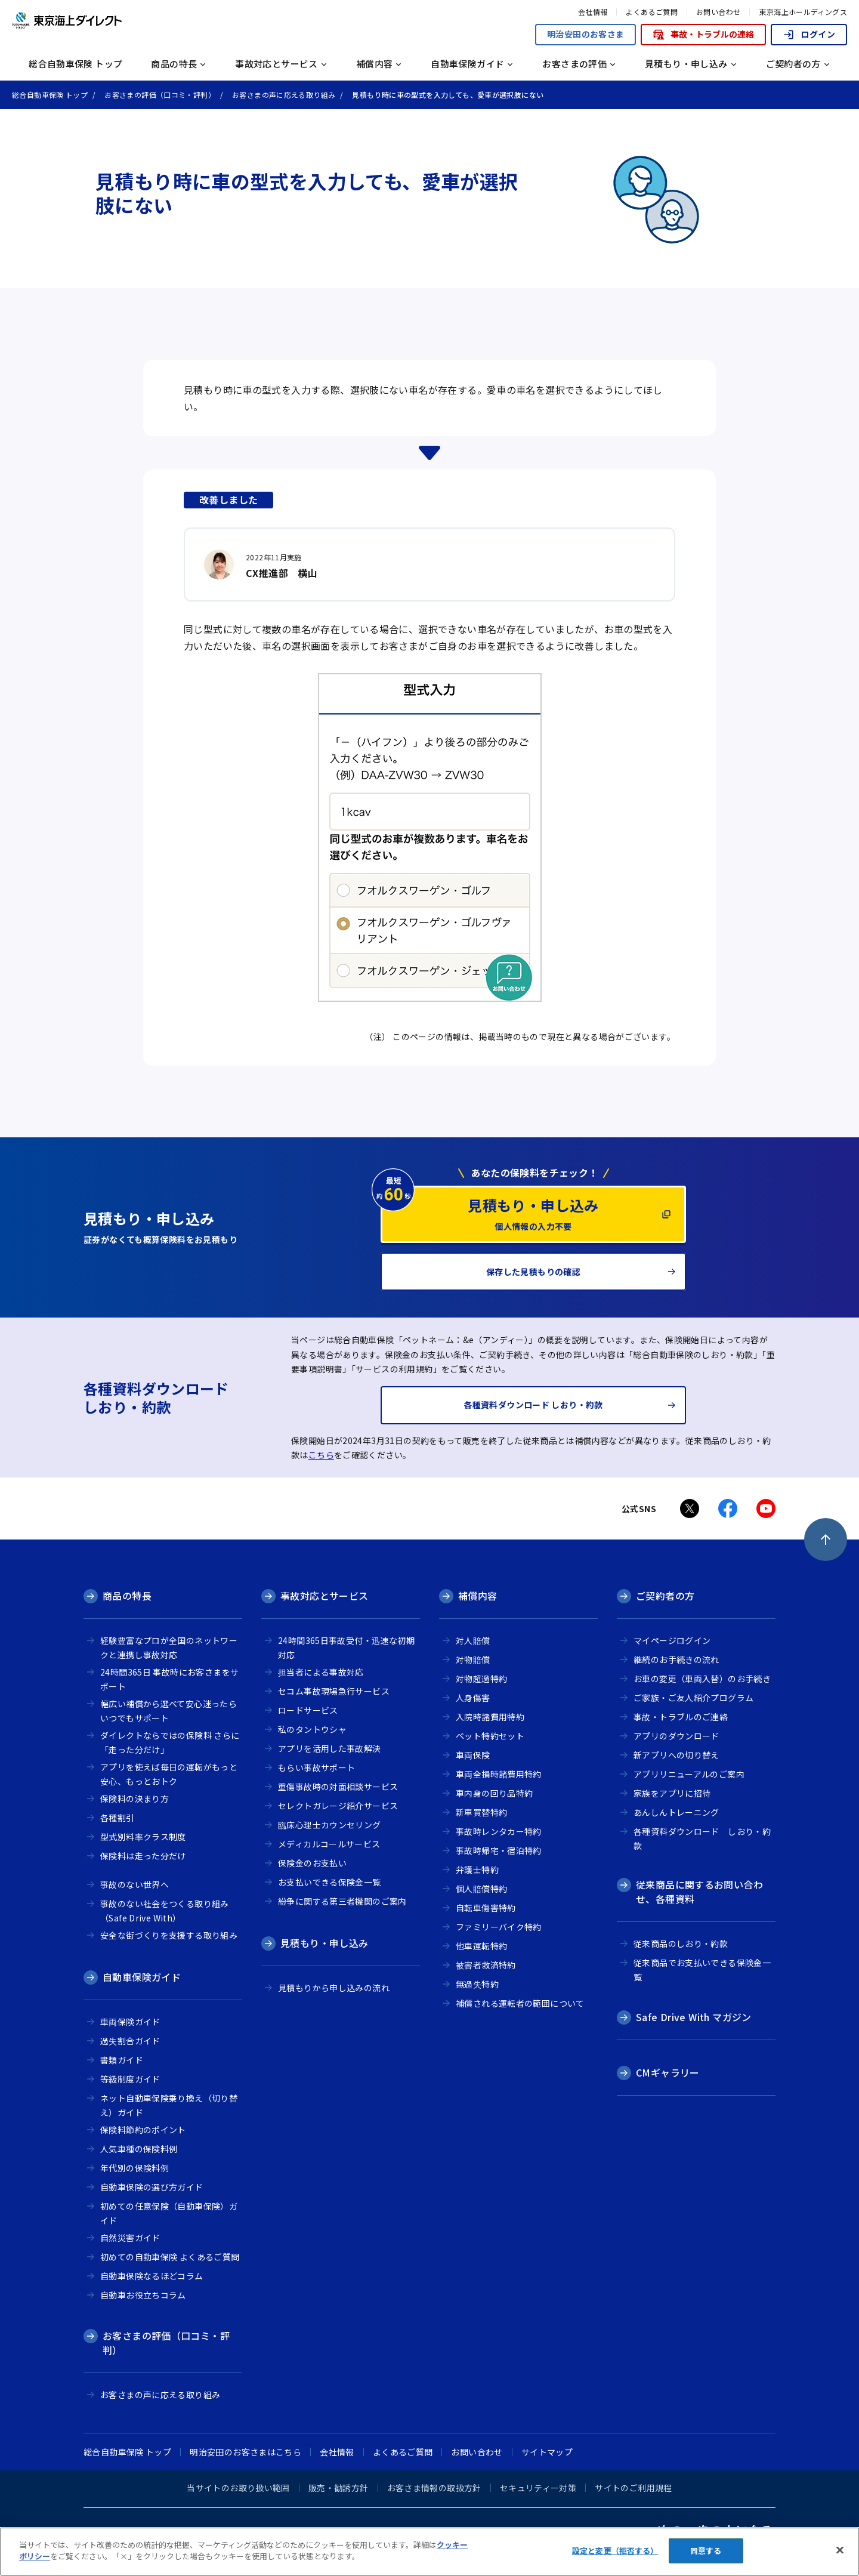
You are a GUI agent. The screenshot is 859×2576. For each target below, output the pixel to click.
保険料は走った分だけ (143, 1856)
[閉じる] (840, 2550)
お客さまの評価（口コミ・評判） (166, 2342)
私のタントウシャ (312, 1729)
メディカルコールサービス (329, 1844)
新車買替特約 (481, 1812)
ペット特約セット (490, 1736)
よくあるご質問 (652, 12)
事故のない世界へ (134, 1884)
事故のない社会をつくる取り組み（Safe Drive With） (164, 1911)
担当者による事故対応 (321, 1672)
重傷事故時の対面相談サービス (338, 1787)
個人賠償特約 (481, 1889)
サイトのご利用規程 (633, 2488)
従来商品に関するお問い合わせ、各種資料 (699, 1891)
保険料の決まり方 (134, 1798)
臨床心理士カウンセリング (329, 1825)
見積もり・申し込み (324, 1943)
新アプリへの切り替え (676, 1755)
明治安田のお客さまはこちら (245, 2452)
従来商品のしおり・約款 (681, 1943)
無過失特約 (477, 1984)
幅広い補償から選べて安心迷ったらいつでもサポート (168, 1711)
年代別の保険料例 (134, 2168)
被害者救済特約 (486, 1965)
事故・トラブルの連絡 (703, 34)
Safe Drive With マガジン (694, 2017)
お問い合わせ (718, 12)
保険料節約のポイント (143, 2130)
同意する (706, 2550)
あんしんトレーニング (676, 1812)
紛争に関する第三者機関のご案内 (342, 1901)
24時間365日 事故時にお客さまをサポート (169, 1679)
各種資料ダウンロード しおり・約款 (702, 1838)
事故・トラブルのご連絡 (681, 1717)
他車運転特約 (481, 1946)
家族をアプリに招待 (672, 1793)
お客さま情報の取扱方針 (434, 2488)
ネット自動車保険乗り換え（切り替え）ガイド (168, 2105)
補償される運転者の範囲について (520, 2003)
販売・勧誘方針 (338, 2488)
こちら (321, 1455)
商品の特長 (127, 1595)
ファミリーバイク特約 (499, 1927)
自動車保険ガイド (142, 1977)
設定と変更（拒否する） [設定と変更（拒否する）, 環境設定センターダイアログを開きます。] (615, 2550)
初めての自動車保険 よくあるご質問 (170, 2257)
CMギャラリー (668, 2072)
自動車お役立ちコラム (143, 2295)
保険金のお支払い (312, 1863)
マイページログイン (672, 1640)
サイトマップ (547, 2452)
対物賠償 (473, 1659)
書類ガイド (121, 2060)
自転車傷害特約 (486, 1908)
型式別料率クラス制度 (143, 1837)
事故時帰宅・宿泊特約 (499, 1850)
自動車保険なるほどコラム (151, 2276)
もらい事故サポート (316, 1767)
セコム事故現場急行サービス (334, 1691)
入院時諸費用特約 (490, 1717)
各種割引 (117, 1818)
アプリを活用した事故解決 (329, 1748)
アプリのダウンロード (676, 1736)
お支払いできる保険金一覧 (329, 1882)
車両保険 (473, 1755)
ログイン (809, 34)
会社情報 (593, 12)
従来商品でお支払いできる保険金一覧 (702, 1970)
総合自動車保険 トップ (75, 63)
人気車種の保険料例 (138, 2149)
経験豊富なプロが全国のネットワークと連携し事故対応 (168, 1647)
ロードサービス (308, 1710)
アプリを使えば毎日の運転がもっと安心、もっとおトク (168, 1774)
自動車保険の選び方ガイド (151, 2187)
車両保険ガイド (130, 2022)
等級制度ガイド (130, 2079)
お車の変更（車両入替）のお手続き (702, 1679)
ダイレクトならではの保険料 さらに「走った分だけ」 (170, 1742)
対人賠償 (473, 1640)
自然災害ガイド (130, 2238)
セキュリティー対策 (538, 2488)
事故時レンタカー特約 (499, 1831)
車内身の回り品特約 (494, 1793)
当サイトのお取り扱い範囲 (238, 2488)
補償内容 (478, 1595)
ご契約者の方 (665, 1595)
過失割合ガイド (130, 2041)
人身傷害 (473, 1698)
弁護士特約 (477, 1869)
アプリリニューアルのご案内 (689, 1774)
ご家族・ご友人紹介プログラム (693, 1698)
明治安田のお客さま (585, 34)
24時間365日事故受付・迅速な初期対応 (346, 1647)
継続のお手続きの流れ (676, 1659)
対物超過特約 (481, 1679)
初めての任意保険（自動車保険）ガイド (168, 2213)
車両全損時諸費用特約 (499, 1774)
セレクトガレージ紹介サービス (338, 1806)
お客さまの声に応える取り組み (160, 2395)
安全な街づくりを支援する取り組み (168, 1935)
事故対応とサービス (324, 1595)
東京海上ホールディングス (803, 12)
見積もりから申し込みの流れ (334, 1988)
